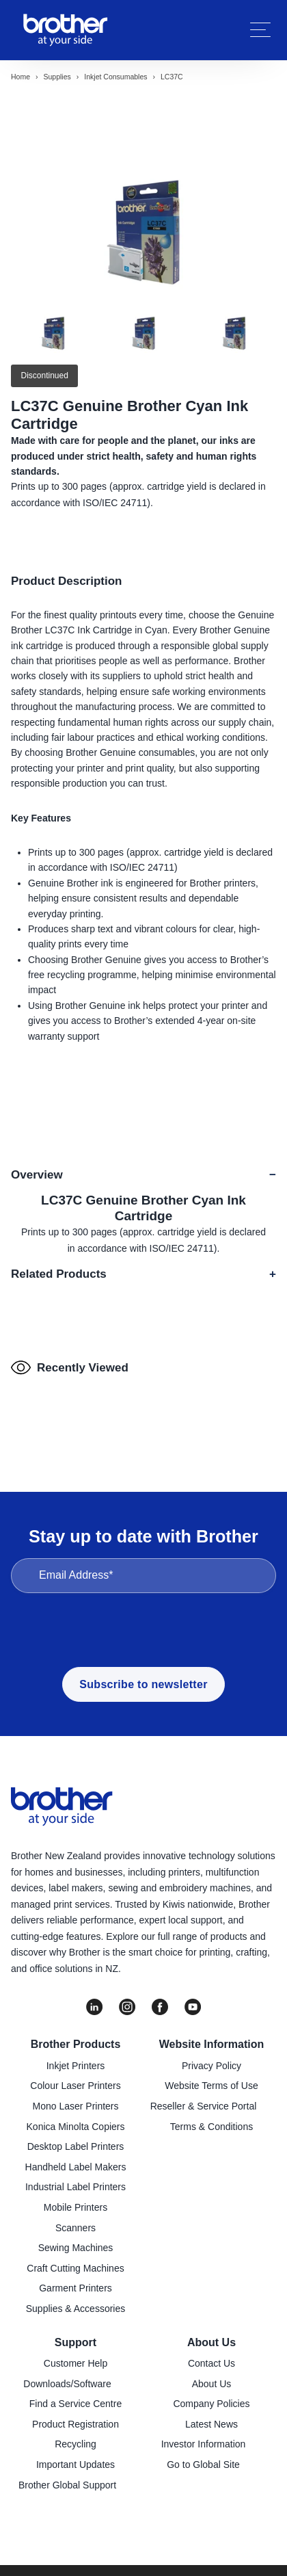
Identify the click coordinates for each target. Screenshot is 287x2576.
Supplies (57, 77)
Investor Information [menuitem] (203, 2444)
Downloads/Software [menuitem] (67, 2383)
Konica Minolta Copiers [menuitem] (76, 2126)
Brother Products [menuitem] (76, 2044)
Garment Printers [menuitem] (75, 2288)
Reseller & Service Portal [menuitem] (203, 2106)
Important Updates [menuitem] (75, 2464)
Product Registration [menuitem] (75, 2424)
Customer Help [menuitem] (75, 2363)
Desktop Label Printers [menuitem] (75, 2146)
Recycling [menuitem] (75, 2444)
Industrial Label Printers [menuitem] (75, 2186)
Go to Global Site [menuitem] (203, 2464)
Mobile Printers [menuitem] (75, 2207)
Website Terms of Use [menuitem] (211, 2085)
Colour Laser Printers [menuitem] (75, 2085)
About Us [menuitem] (211, 2342)
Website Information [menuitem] (211, 2044)
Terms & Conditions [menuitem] (211, 2126)
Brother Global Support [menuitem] (67, 2485)
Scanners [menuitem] (75, 2227)
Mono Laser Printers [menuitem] (75, 2106)
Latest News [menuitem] (211, 2424)
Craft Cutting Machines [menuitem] (75, 2268)
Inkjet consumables (115, 77)
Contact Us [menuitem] (211, 2363)
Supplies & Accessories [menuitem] (76, 2308)
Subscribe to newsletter (143, 1684)
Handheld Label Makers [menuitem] (75, 2166)
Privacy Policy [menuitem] (211, 2065)
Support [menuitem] (75, 2342)
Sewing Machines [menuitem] (75, 2247)
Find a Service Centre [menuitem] (75, 2403)
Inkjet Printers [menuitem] (75, 2065)
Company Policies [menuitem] (211, 2403)
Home (20, 77)
